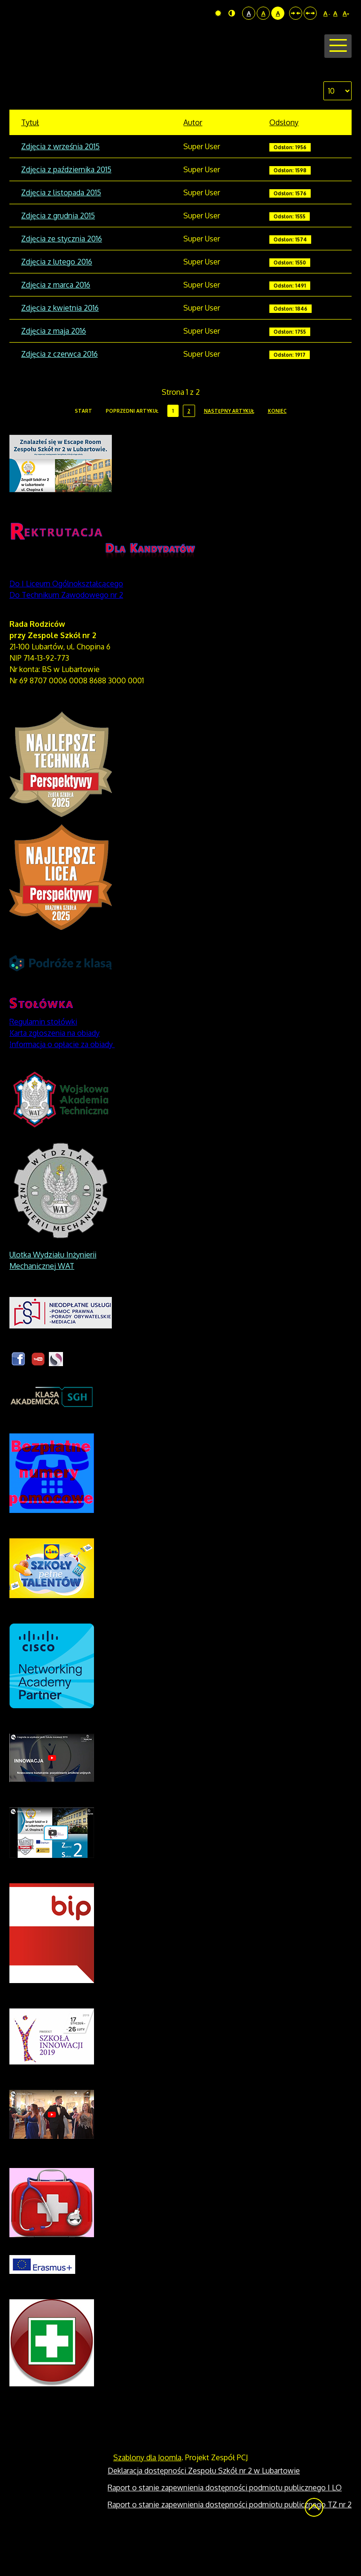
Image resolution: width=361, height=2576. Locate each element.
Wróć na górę (314, 2543)
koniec (277, 446)
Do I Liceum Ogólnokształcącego (66, 619)
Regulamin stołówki (43, 1057)
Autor (192, 158)
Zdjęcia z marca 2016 (55, 320)
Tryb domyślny (218, 13)
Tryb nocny (231, 13)
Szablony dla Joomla (147, 2493)
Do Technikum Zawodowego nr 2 (66, 630)
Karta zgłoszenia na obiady (54, 1068)
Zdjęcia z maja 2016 (53, 366)
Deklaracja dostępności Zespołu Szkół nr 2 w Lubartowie (204, 2506)
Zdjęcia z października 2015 (66, 205)
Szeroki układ (310, 13)
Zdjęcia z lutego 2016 (56, 297)
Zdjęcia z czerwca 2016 (59, 389)
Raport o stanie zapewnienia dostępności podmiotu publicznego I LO (225, 2523)
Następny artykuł (229, 446)
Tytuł (30, 158)
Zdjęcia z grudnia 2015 (58, 251)
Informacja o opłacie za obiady (62, 1080)
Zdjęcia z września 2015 (60, 182)
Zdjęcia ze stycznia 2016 (61, 274)
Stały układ (295, 13)
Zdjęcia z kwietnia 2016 (60, 343)
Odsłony (283, 158)
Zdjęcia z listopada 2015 (61, 228)
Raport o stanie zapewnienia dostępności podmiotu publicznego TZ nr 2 (230, 2540)
